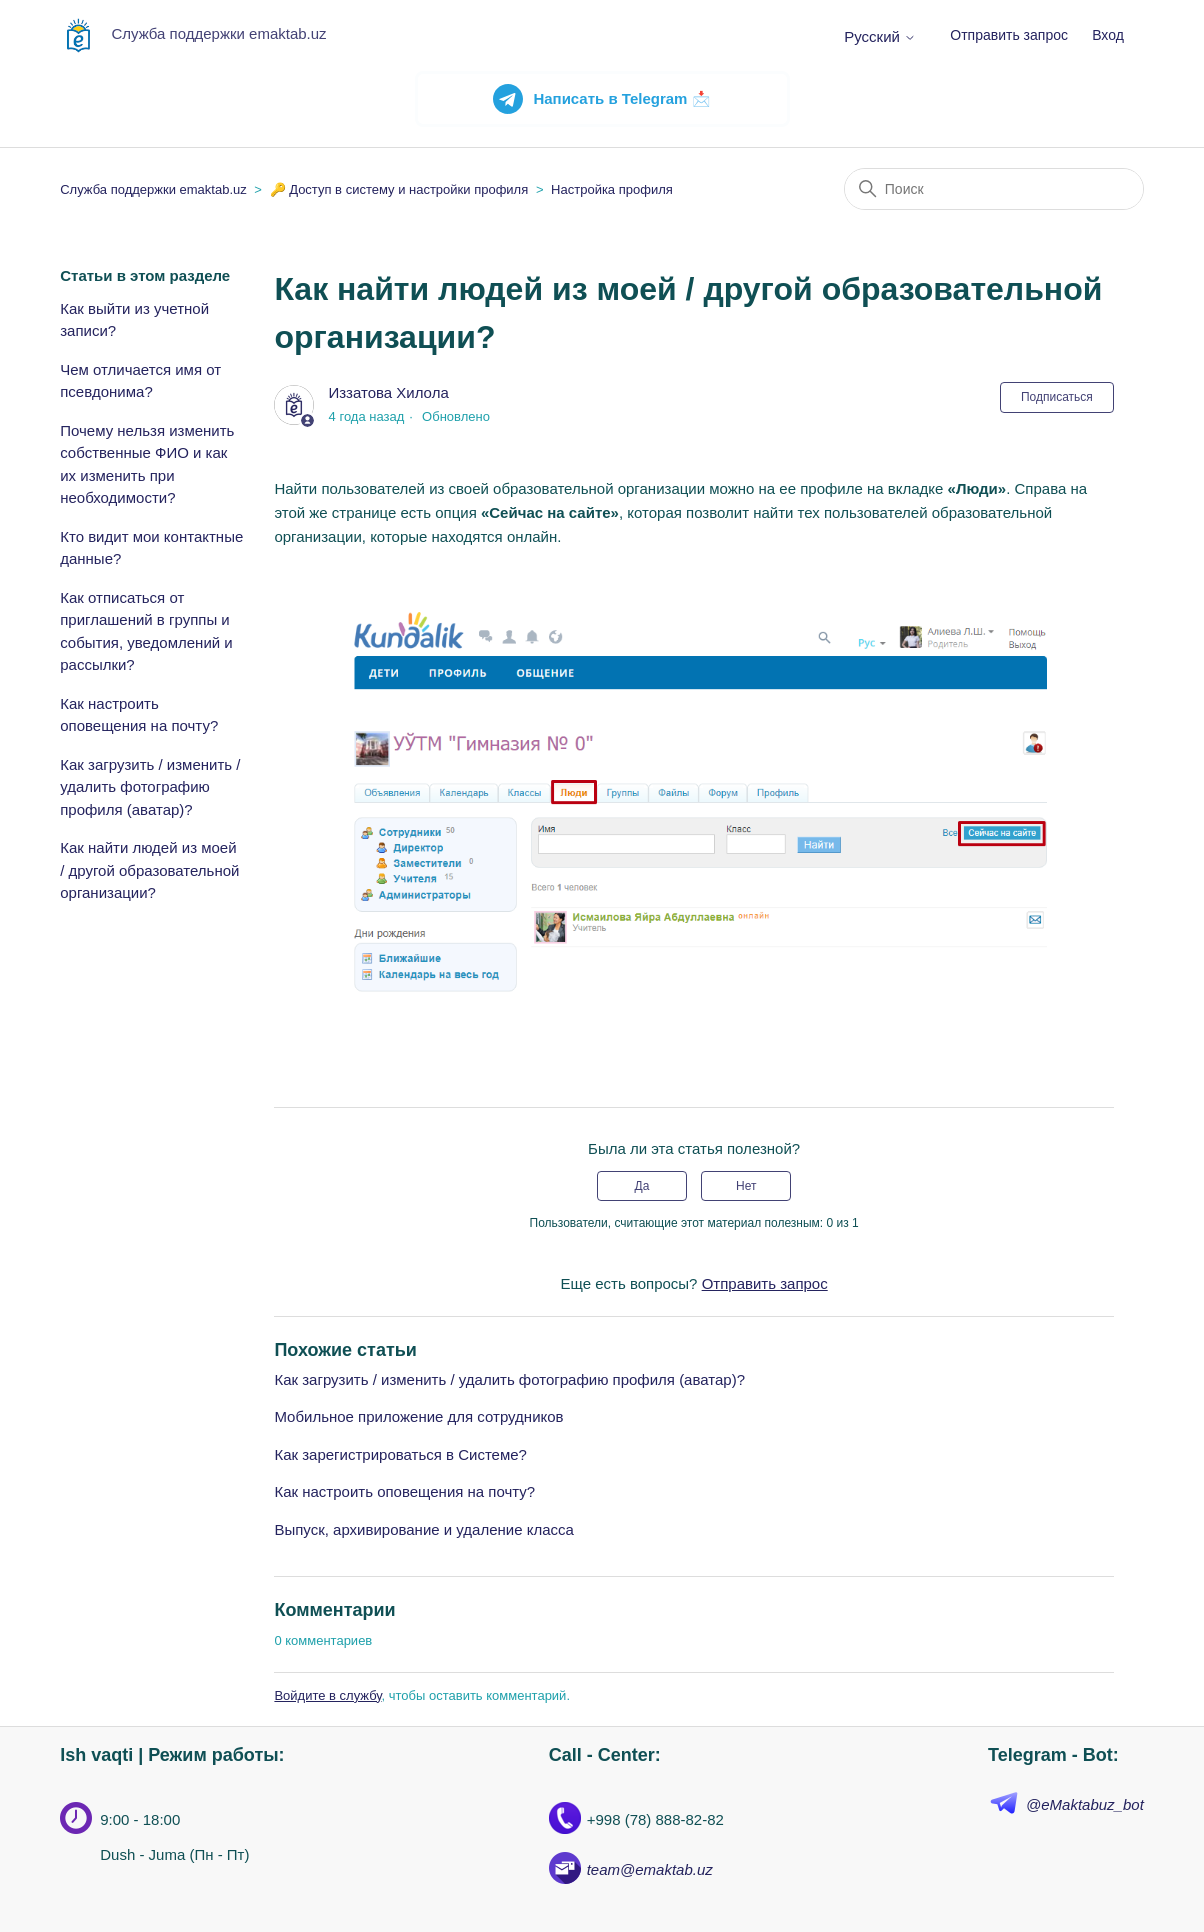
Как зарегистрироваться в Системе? (400, 1454)
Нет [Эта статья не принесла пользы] (746, 1186)
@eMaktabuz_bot (1085, 1804)
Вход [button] (1108, 35)
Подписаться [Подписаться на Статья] (1057, 397)
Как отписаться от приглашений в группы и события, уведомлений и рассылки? (146, 631)
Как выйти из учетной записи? (134, 320)
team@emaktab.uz (650, 1869)
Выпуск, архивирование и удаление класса (423, 1529)
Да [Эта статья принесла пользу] (642, 1186)
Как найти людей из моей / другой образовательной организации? (149, 870)
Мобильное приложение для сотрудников (418, 1416)
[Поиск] (994, 189)
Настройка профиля (612, 189)
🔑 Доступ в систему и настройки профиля (399, 189)
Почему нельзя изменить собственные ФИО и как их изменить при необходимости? (147, 464)
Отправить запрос (1009, 35)
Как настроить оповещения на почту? (139, 715)
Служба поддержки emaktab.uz (153, 189)
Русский (880, 36)
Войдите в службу (327, 1695)
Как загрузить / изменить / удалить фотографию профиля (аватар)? (150, 787)
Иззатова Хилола (389, 392)
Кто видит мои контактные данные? (151, 548)
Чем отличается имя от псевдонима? (140, 381)
